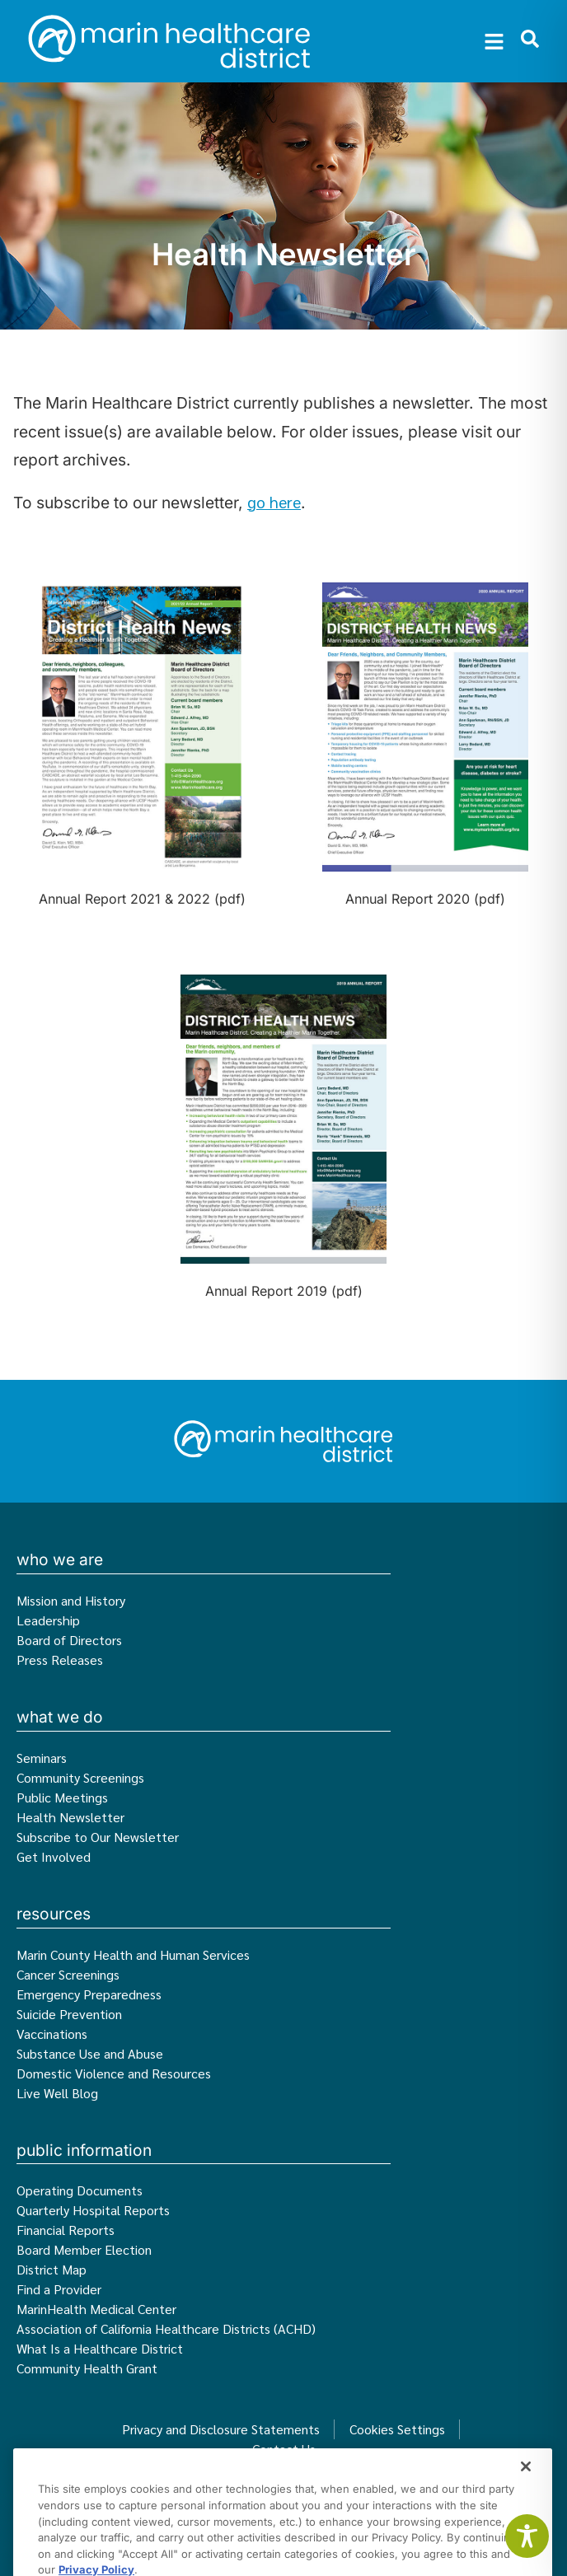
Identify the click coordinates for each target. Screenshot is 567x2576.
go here (274, 501)
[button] (494, 41)
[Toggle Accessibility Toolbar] (527, 2536)
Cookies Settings (397, 2429)
